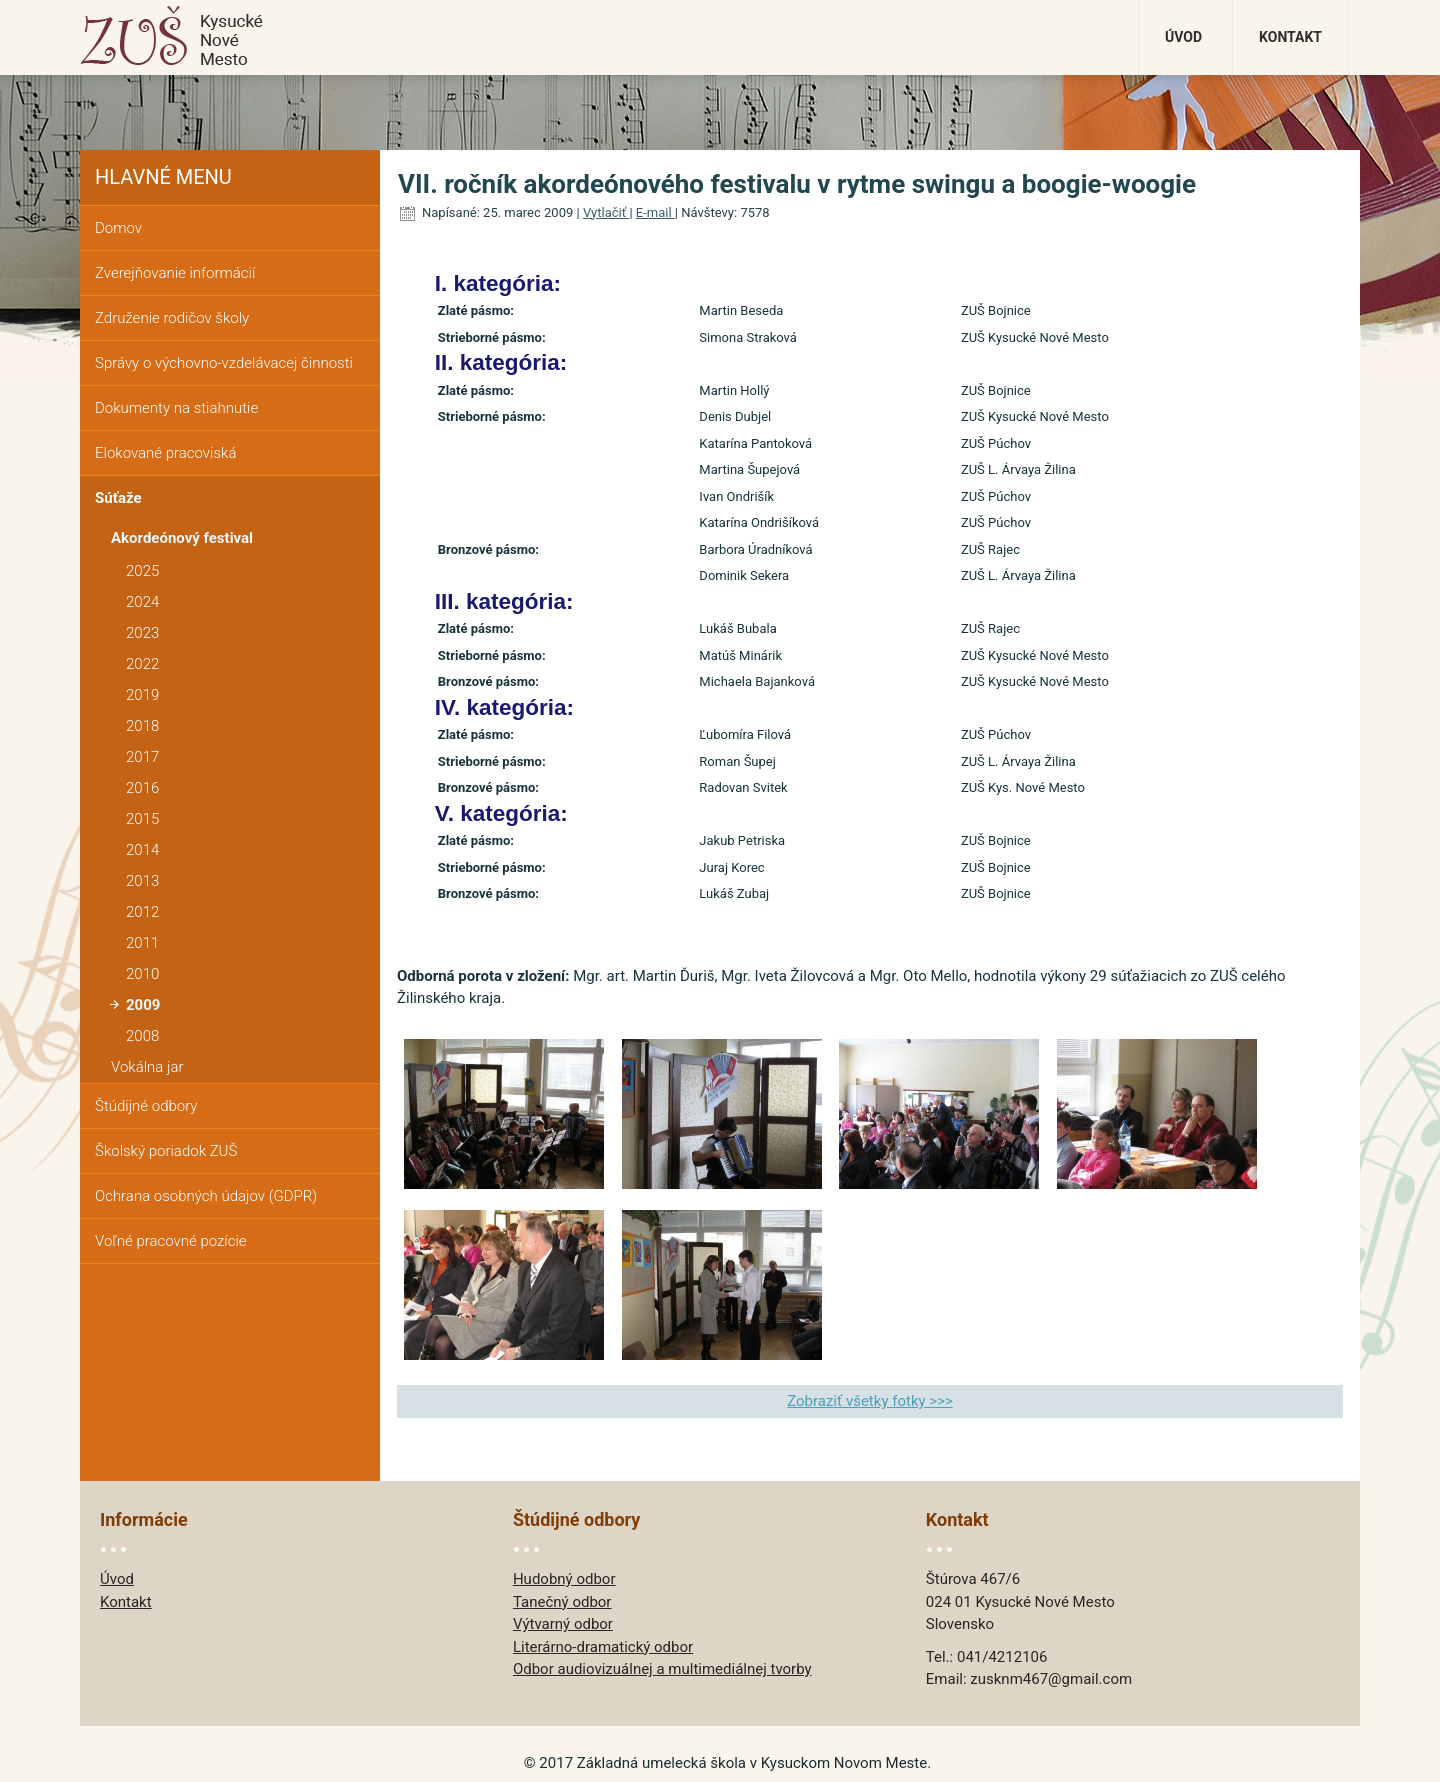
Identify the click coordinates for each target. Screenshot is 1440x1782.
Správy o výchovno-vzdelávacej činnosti (224, 363)
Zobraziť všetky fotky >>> (870, 1401)
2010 (142, 974)
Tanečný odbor (562, 1602)
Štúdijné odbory (146, 1106)
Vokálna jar (147, 1067)
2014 (142, 850)
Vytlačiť (606, 212)
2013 (142, 881)
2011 (142, 943)
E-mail (655, 212)
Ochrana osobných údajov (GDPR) (206, 1196)
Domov (118, 228)
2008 (142, 1036)
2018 (142, 726)
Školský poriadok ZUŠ (166, 1151)
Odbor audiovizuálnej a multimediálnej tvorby (662, 1669)
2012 (142, 912)
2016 (142, 788)
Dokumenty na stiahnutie (176, 408)
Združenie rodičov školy (172, 318)
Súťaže (118, 498)
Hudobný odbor (564, 1579)
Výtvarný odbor (563, 1624)
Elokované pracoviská (165, 453)
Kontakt (1290, 37)
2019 (142, 695)
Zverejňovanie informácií (175, 273)
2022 (142, 664)
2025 (142, 571)
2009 (143, 1005)
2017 (142, 757)
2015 (142, 819)
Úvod (1183, 37)
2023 (142, 633)
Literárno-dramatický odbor (603, 1647)
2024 (142, 602)
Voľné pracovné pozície (171, 1241)
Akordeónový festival (182, 538)
